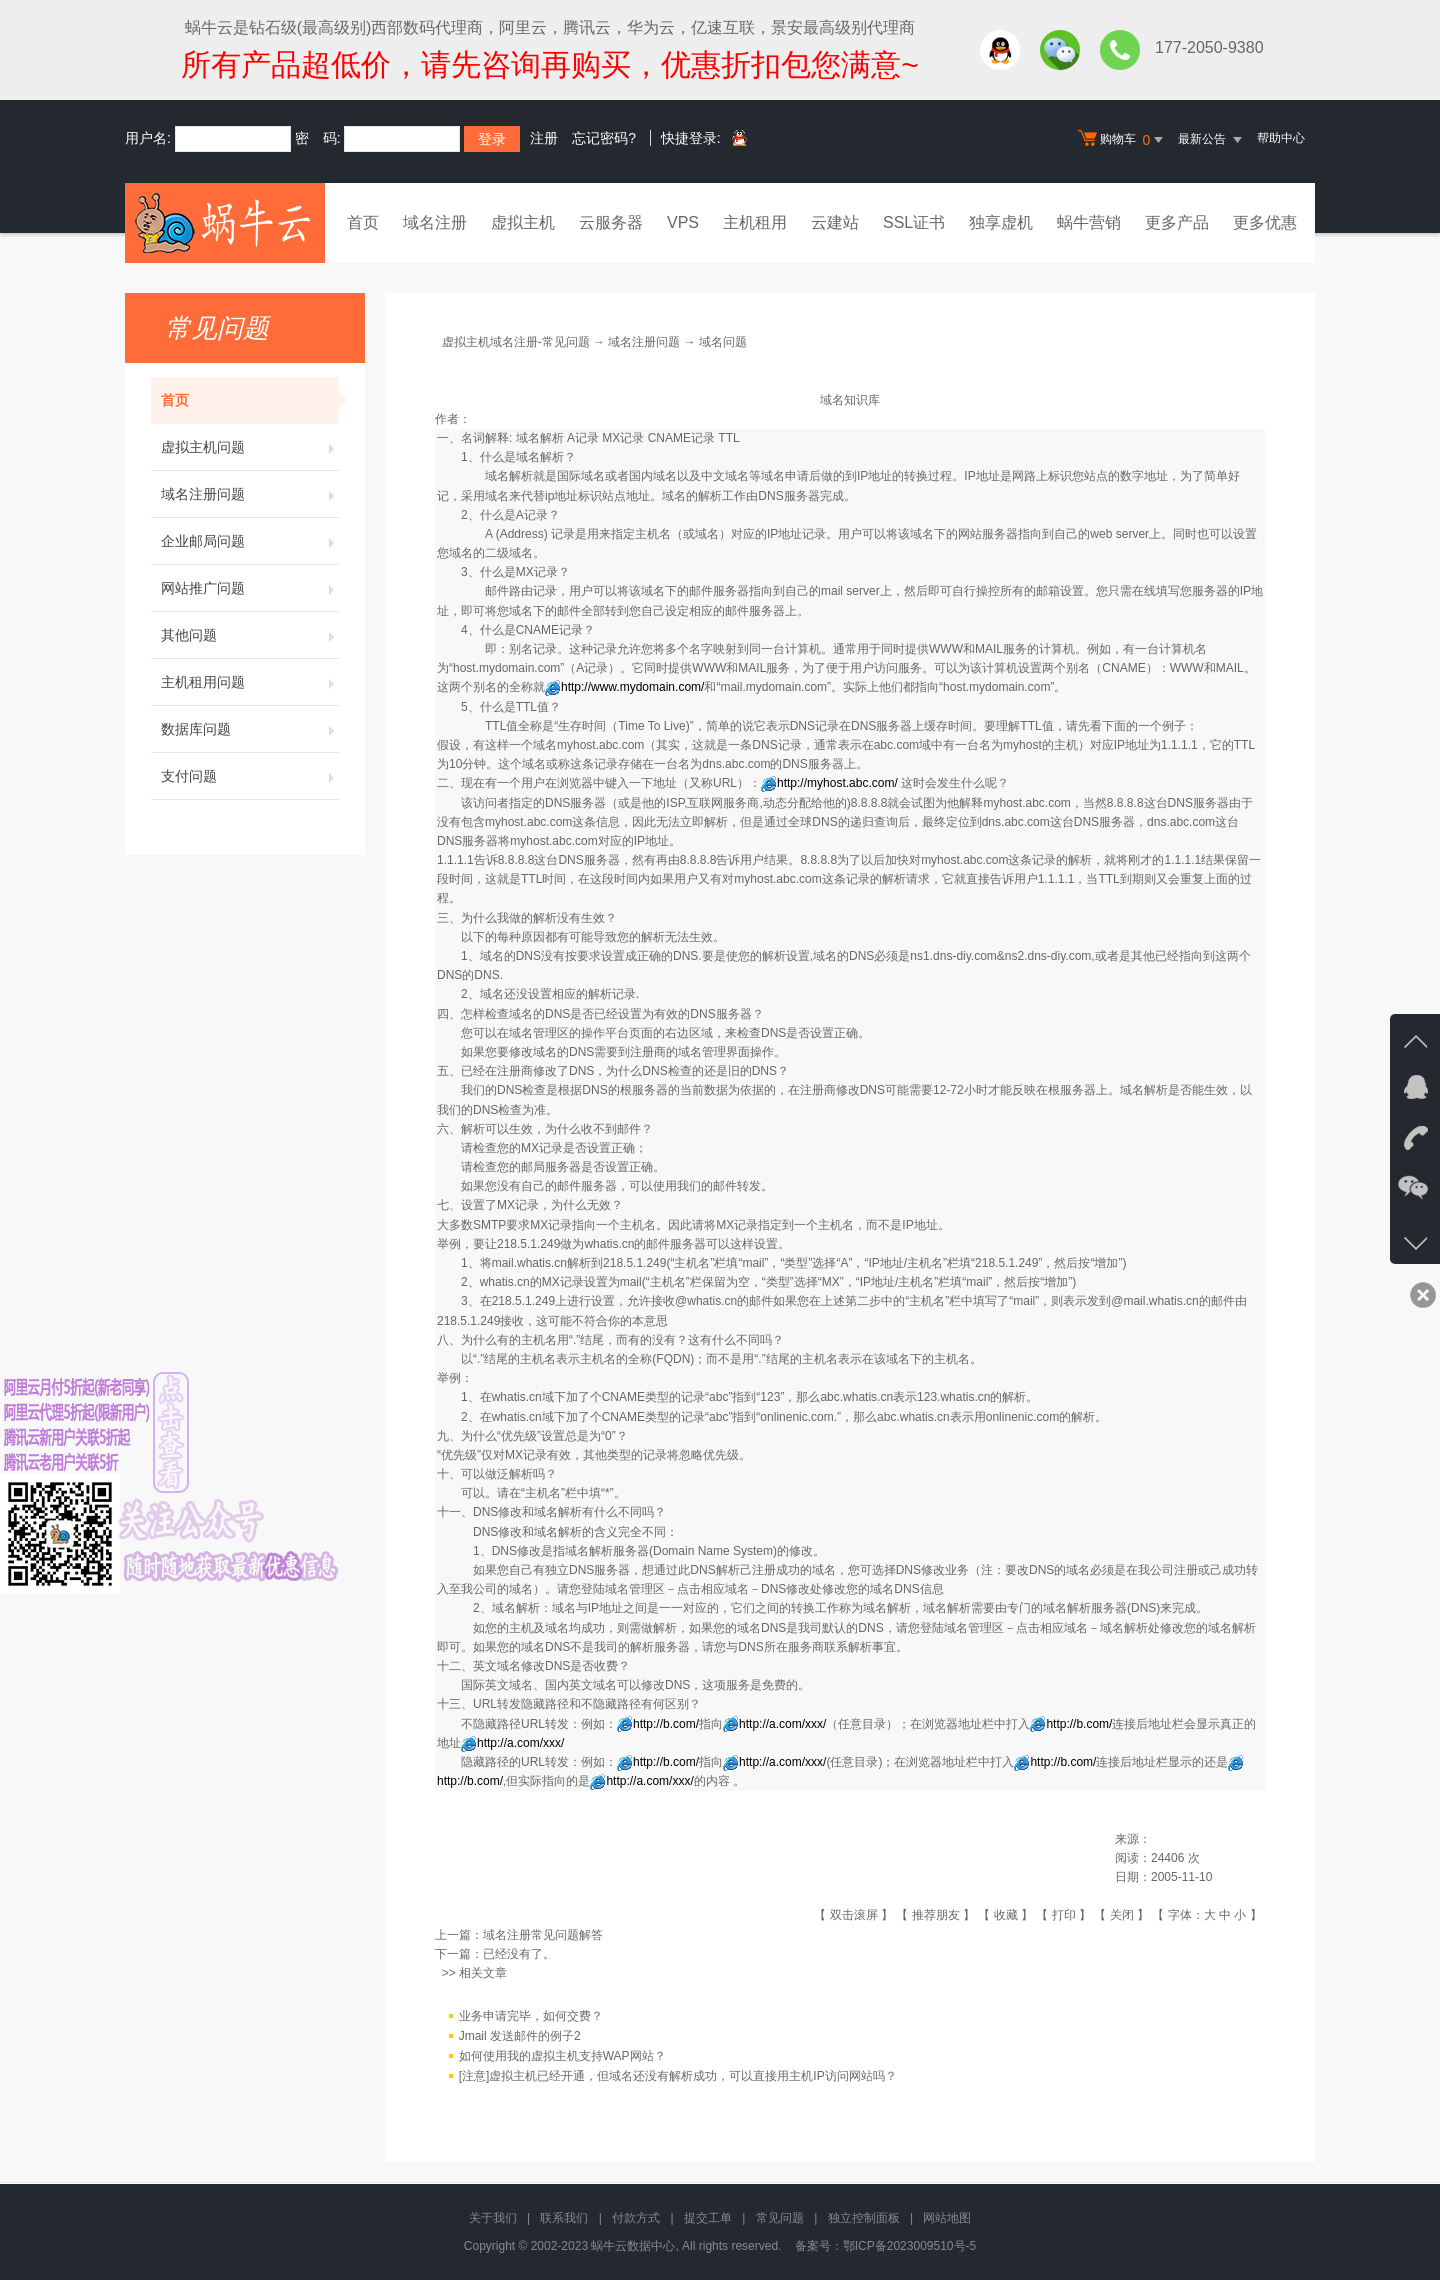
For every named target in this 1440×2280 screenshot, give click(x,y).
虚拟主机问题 (250, 447)
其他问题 (250, 635)
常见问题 (780, 2218)
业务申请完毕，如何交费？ (531, 2016)
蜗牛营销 (1089, 222)
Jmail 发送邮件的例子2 (520, 2036)
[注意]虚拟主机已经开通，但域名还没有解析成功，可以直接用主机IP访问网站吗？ (678, 2076)
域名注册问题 (250, 494)
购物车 (1123, 140)
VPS (683, 222)
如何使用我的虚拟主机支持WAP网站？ (562, 2056)
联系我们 (564, 2218)
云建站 (835, 222)
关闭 (1122, 1915)
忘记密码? (604, 138)
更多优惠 (1265, 222)
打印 (1064, 1915)
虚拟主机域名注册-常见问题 (516, 342)
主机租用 (755, 222)
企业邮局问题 (250, 541)
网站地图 (947, 2218)
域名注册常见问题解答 (543, 1935)
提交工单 (708, 2218)
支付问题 (250, 776)
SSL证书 (914, 222)
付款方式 (636, 2218)
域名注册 (435, 222)
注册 (544, 138)
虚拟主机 (523, 222)
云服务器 (611, 222)
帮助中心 (1281, 138)
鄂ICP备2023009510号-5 (909, 2246)
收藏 (1006, 1915)
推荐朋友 (936, 1915)
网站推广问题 (250, 588)
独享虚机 (1001, 222)
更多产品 (1177, 222)
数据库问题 (250, 729)
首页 (363, 222)
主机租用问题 (250, 682)
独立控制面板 (864, 2218)
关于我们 (493, 2218)
